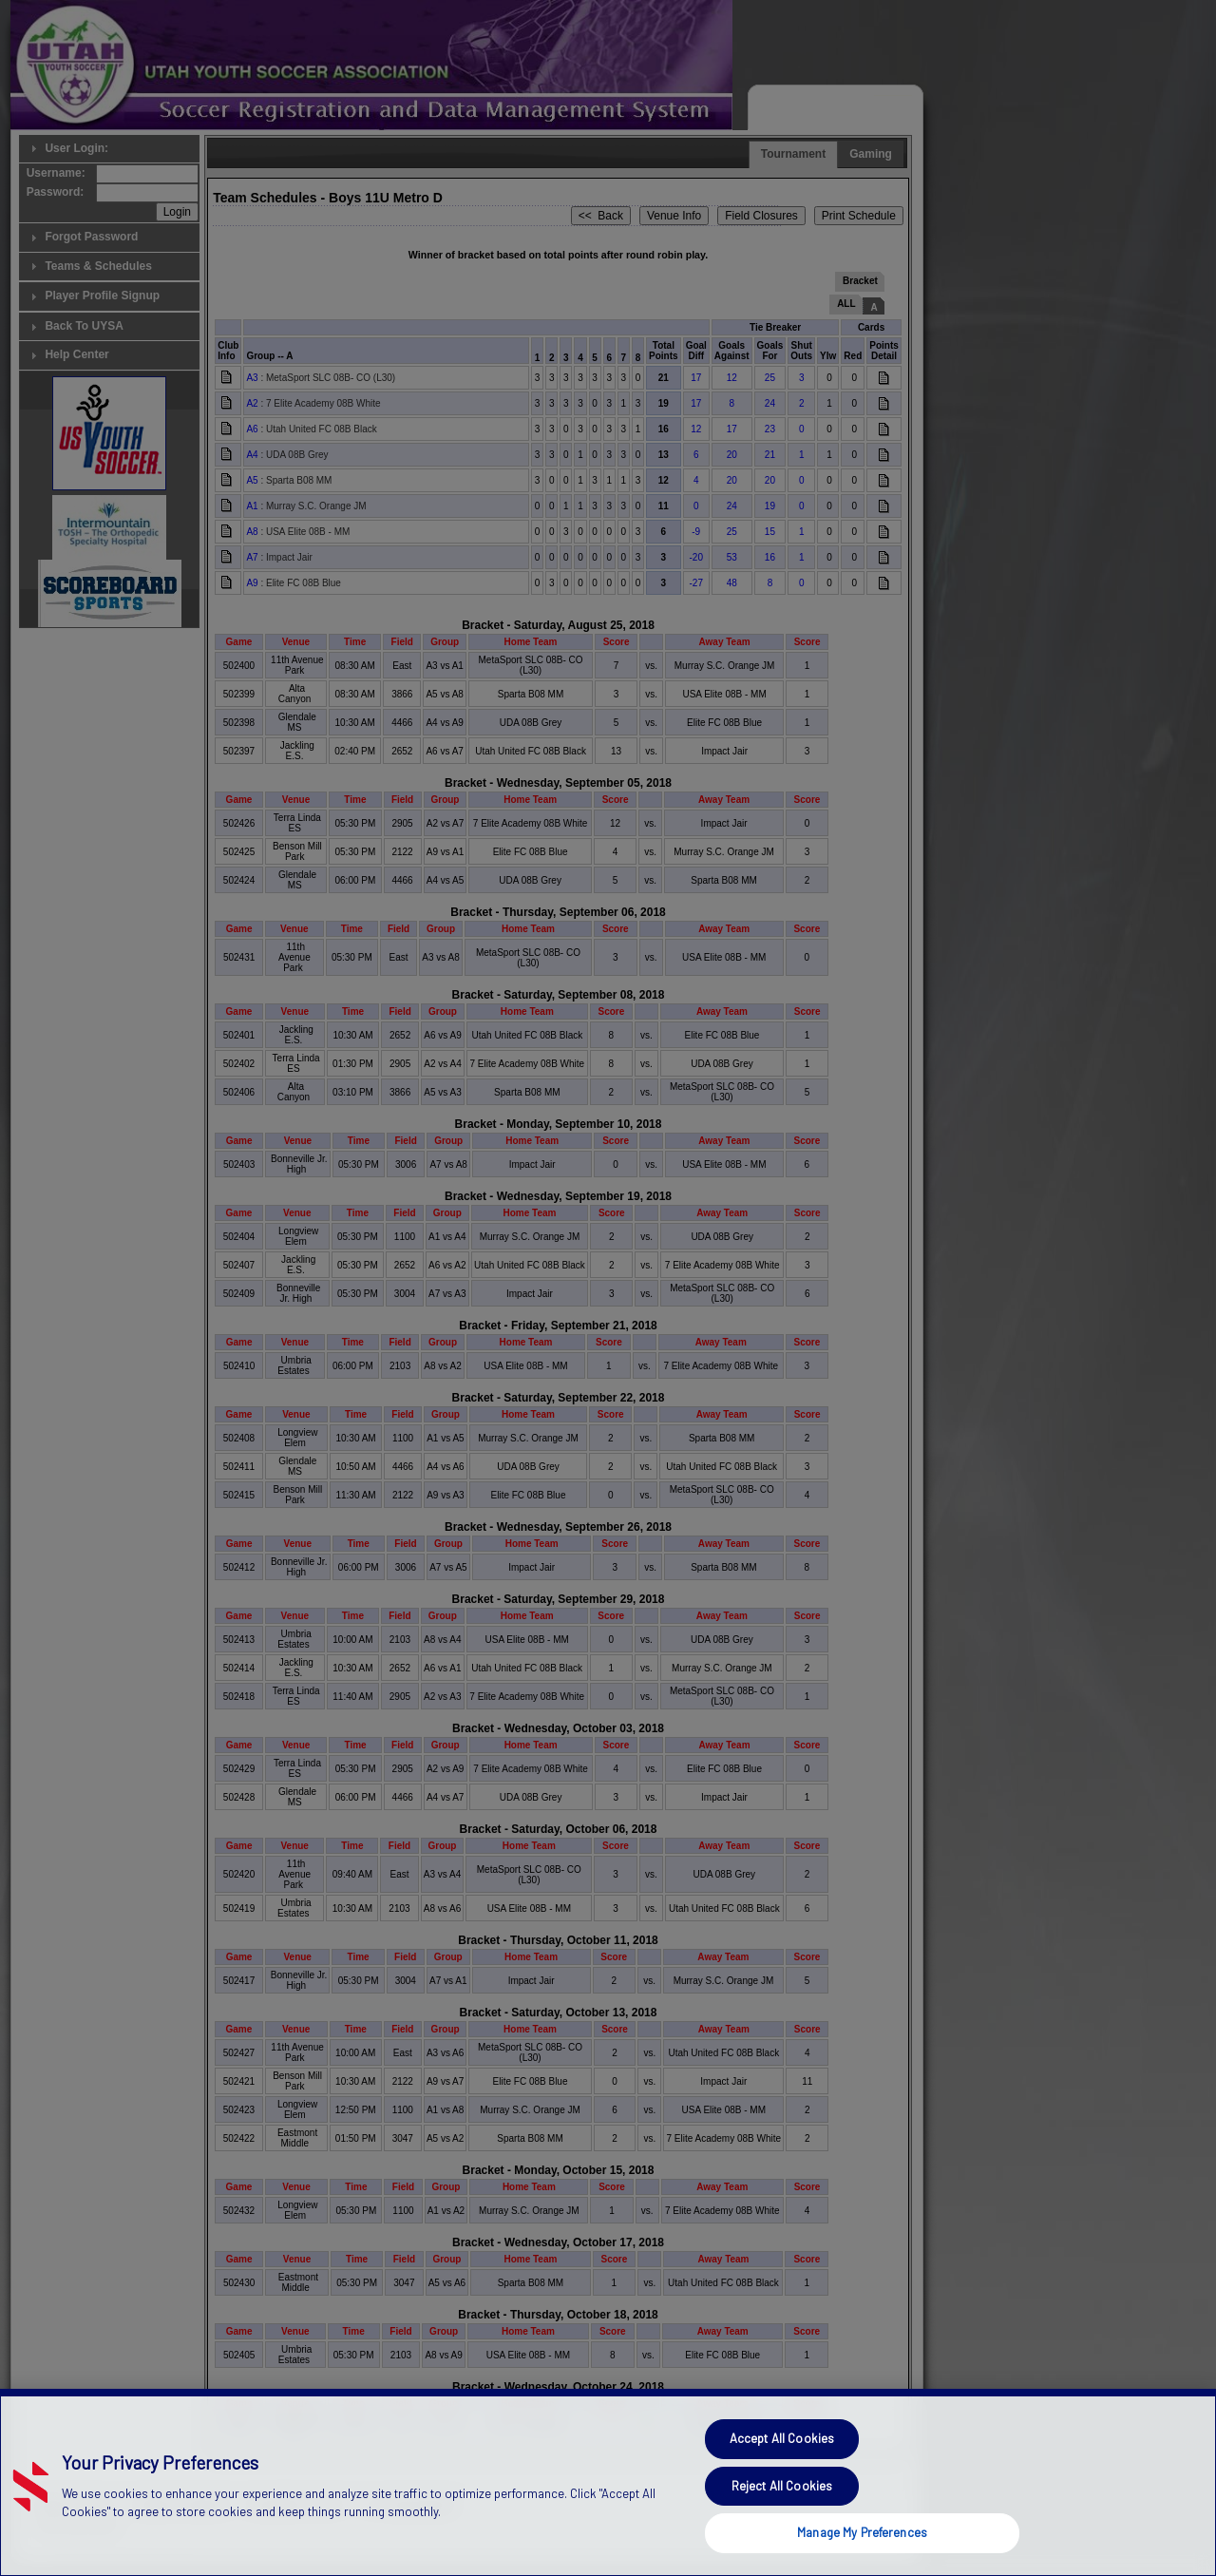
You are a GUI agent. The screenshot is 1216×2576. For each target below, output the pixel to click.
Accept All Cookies (782, 2475)
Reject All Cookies (782, 2521)
